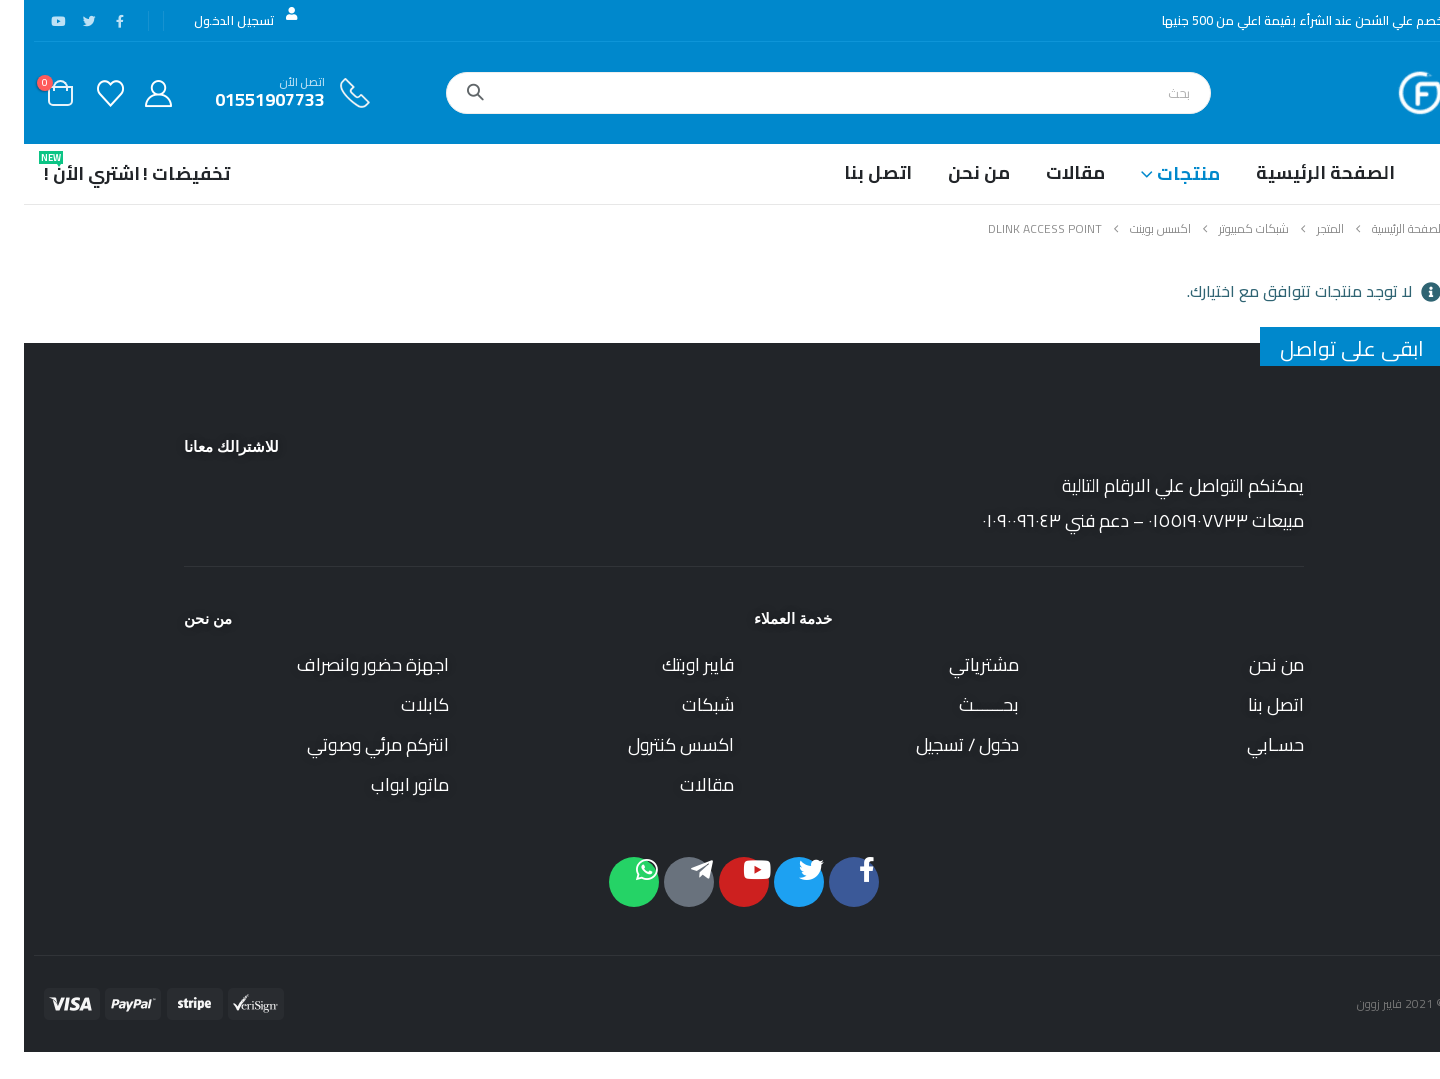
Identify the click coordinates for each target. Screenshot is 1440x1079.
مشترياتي (960, 664)
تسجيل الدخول (223, 20)
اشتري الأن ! (68, 169)
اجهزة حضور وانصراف (349, 664)
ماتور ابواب (386, 784)
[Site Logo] (1396, 93)
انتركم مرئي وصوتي (354, 744)
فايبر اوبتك (674, 664)
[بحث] (451, 93)
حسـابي (1251, 744)
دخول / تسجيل (943, 744)
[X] (65, 21)
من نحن (955, 172)
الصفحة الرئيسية (1301, 172)
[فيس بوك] (96, 21)
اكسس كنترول (657, 744)
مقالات (1051, 172)
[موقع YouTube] (34, 21)
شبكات (684, 704)
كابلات (401, 704)
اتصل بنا (854, 172)
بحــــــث (965, 704)
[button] (1428, 1064)
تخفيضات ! (162, 173)
